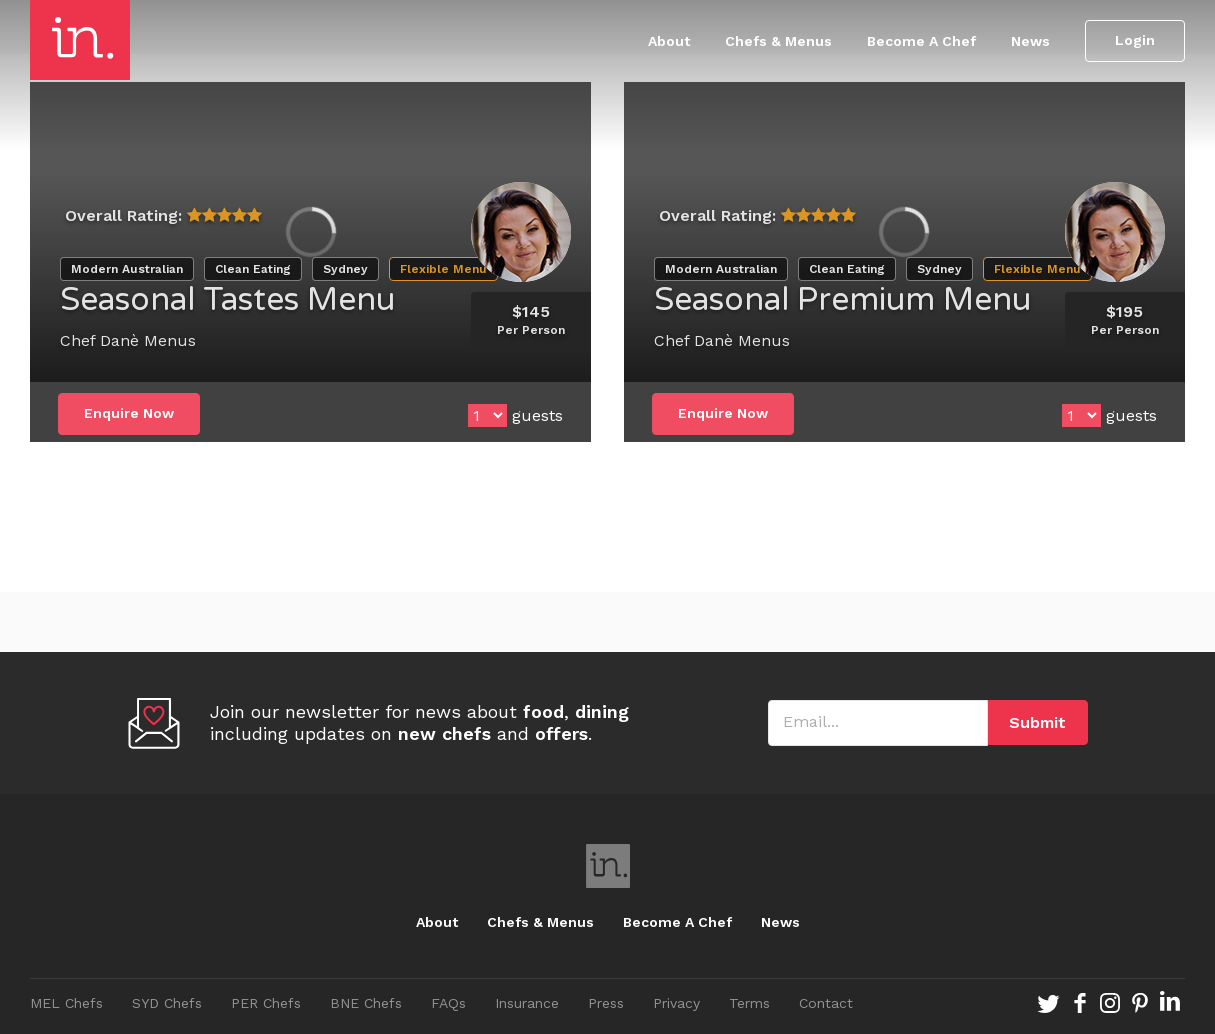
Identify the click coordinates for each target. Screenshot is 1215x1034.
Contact (826, 1003)
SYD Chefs (167, 1003)
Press (606, 1003)
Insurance (527, 1003)
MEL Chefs (66, 1003)
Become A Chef (921, 41)
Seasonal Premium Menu (842, 300)
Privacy (676, 1003)
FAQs (448, 1003)
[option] (310, 232)
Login (1135, 40)
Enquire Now (129, 413)
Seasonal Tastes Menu (227, 300)
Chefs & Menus (778, 41)
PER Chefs (266, 1003)
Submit (1037, 722)
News (1030, 41)
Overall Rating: (123, 215)
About (669, 41)
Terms (749, 1003)
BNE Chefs (366, 1003)
